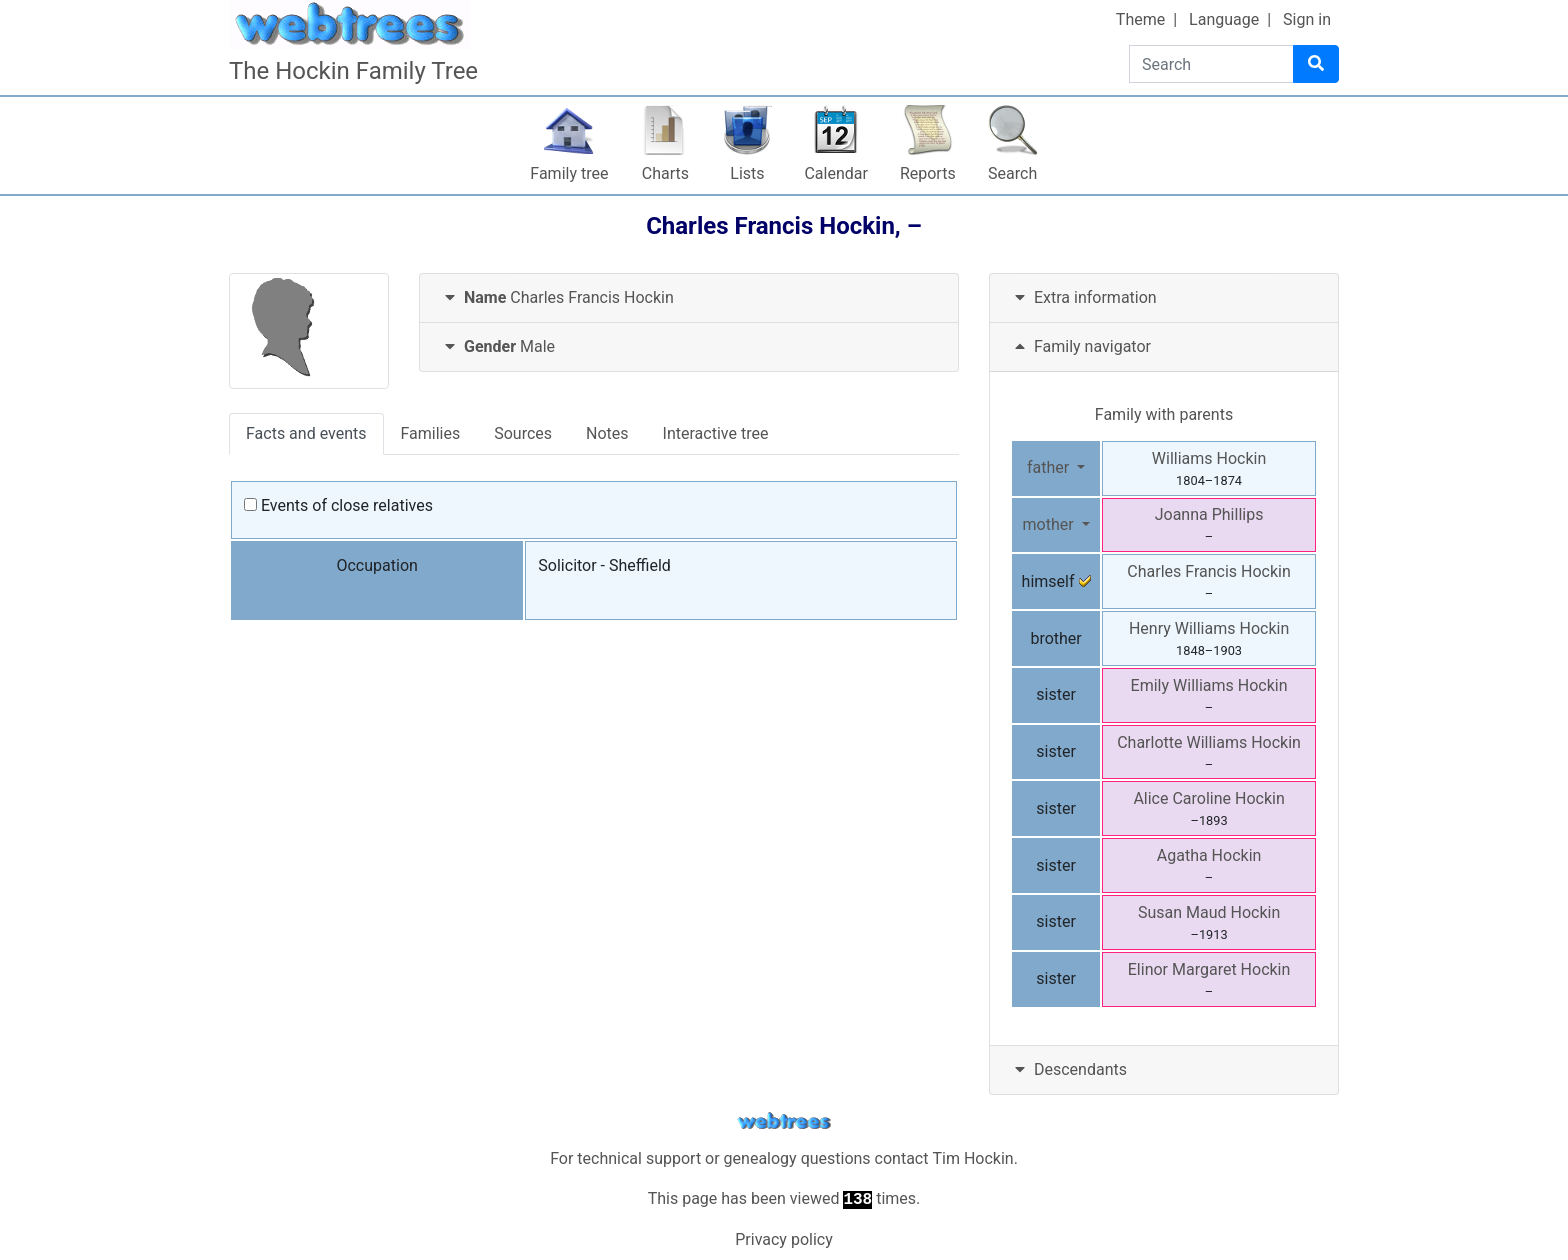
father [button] (1050, 467)
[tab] (689, 298)
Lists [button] (747, 173)
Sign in (1307, 19)
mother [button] (1049, 524)
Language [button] (1224, 19)
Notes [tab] (607, 433)
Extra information (1083, 297)
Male (497, 346)
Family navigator (1080, 346)
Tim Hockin (972, 1158)
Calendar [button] (835, 173)
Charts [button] (665, 173)
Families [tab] (431, 433)
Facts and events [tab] (306, 433)
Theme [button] (1140, 19)
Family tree (569, 173)
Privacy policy (784, 1239)
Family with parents (1164, 414)
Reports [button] (928, 173)
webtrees (784, 1121)
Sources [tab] (523, 433)
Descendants (1068, 1069)
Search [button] (1012, 173)
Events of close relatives (338, 505)
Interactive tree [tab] (716, 433)
